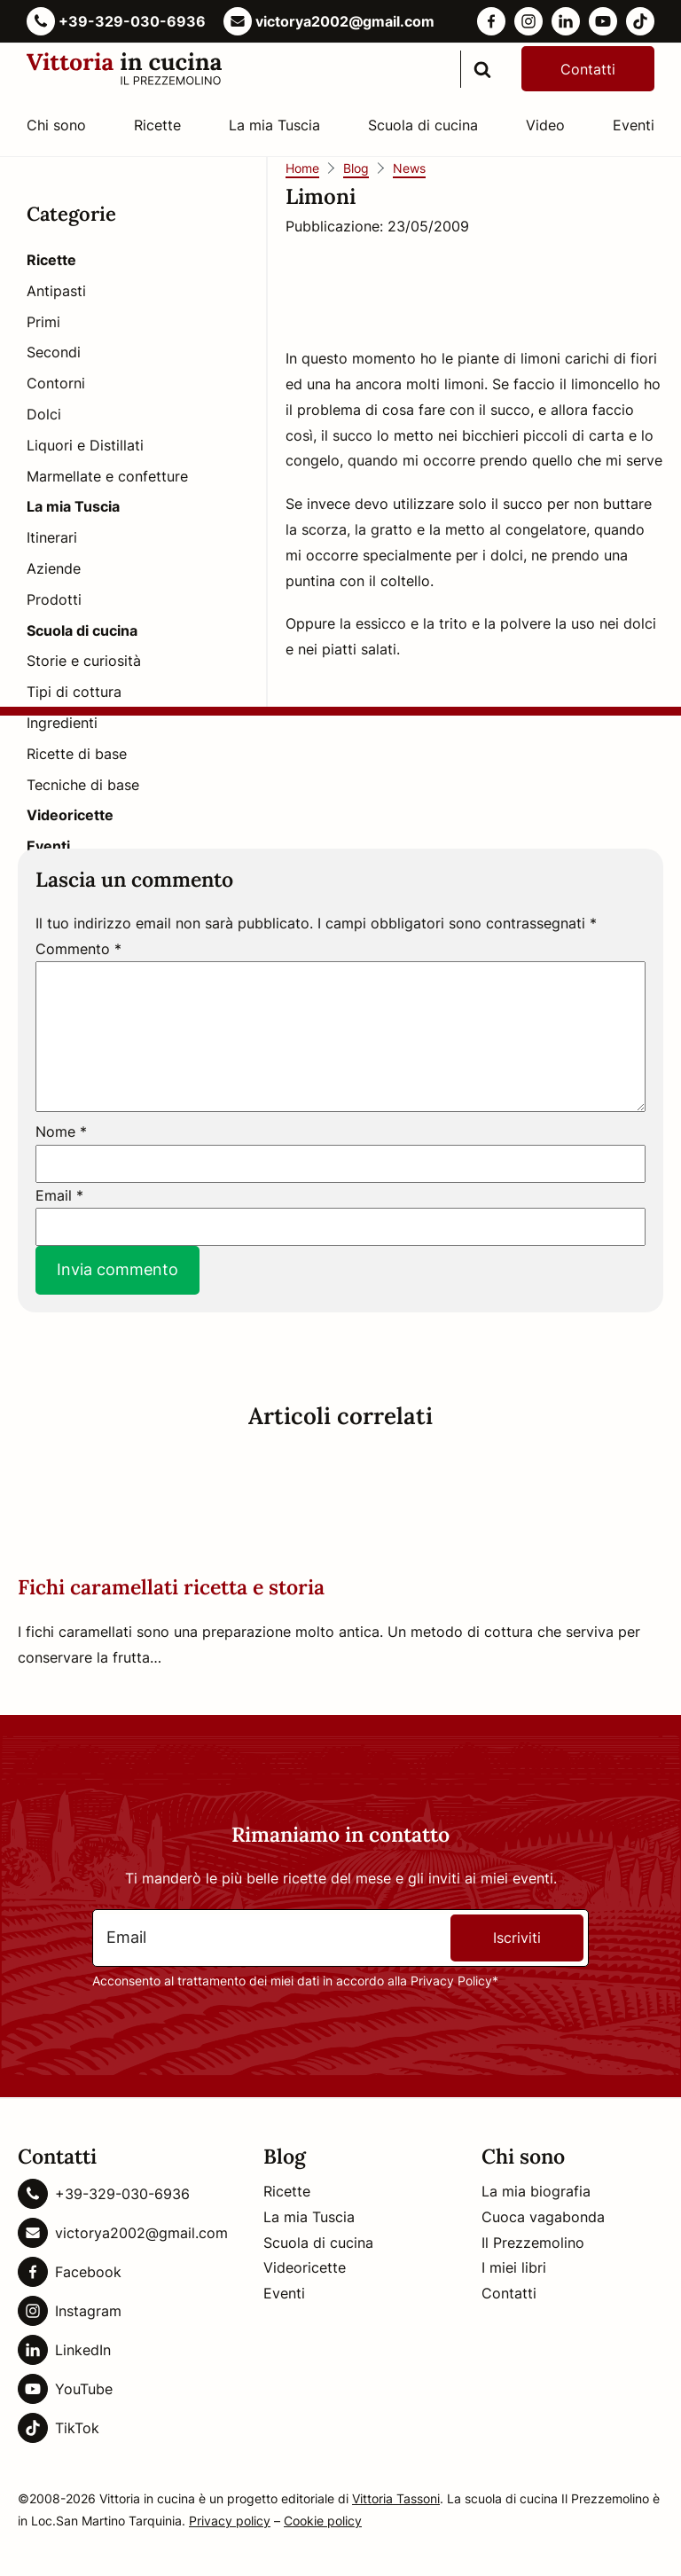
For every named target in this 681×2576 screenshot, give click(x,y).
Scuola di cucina (423, 125)
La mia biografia (536, 2191)
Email (59, 1195)
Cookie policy (323, 2520)
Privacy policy (229, 2520)
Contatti (587, 69)
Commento (78, 949)
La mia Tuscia (274, 125)
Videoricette (304, 2267)
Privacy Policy (451, 1980)
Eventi (633, 125)
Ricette (157, 125)
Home (302, 168)
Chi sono (56, 125)
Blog (356, 168)
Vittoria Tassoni (396, 2498)
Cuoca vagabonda (543, 2217)
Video (545, 125)
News (409, 168)
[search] (482, 69)
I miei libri (513, 2267)
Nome (61, 1131)
